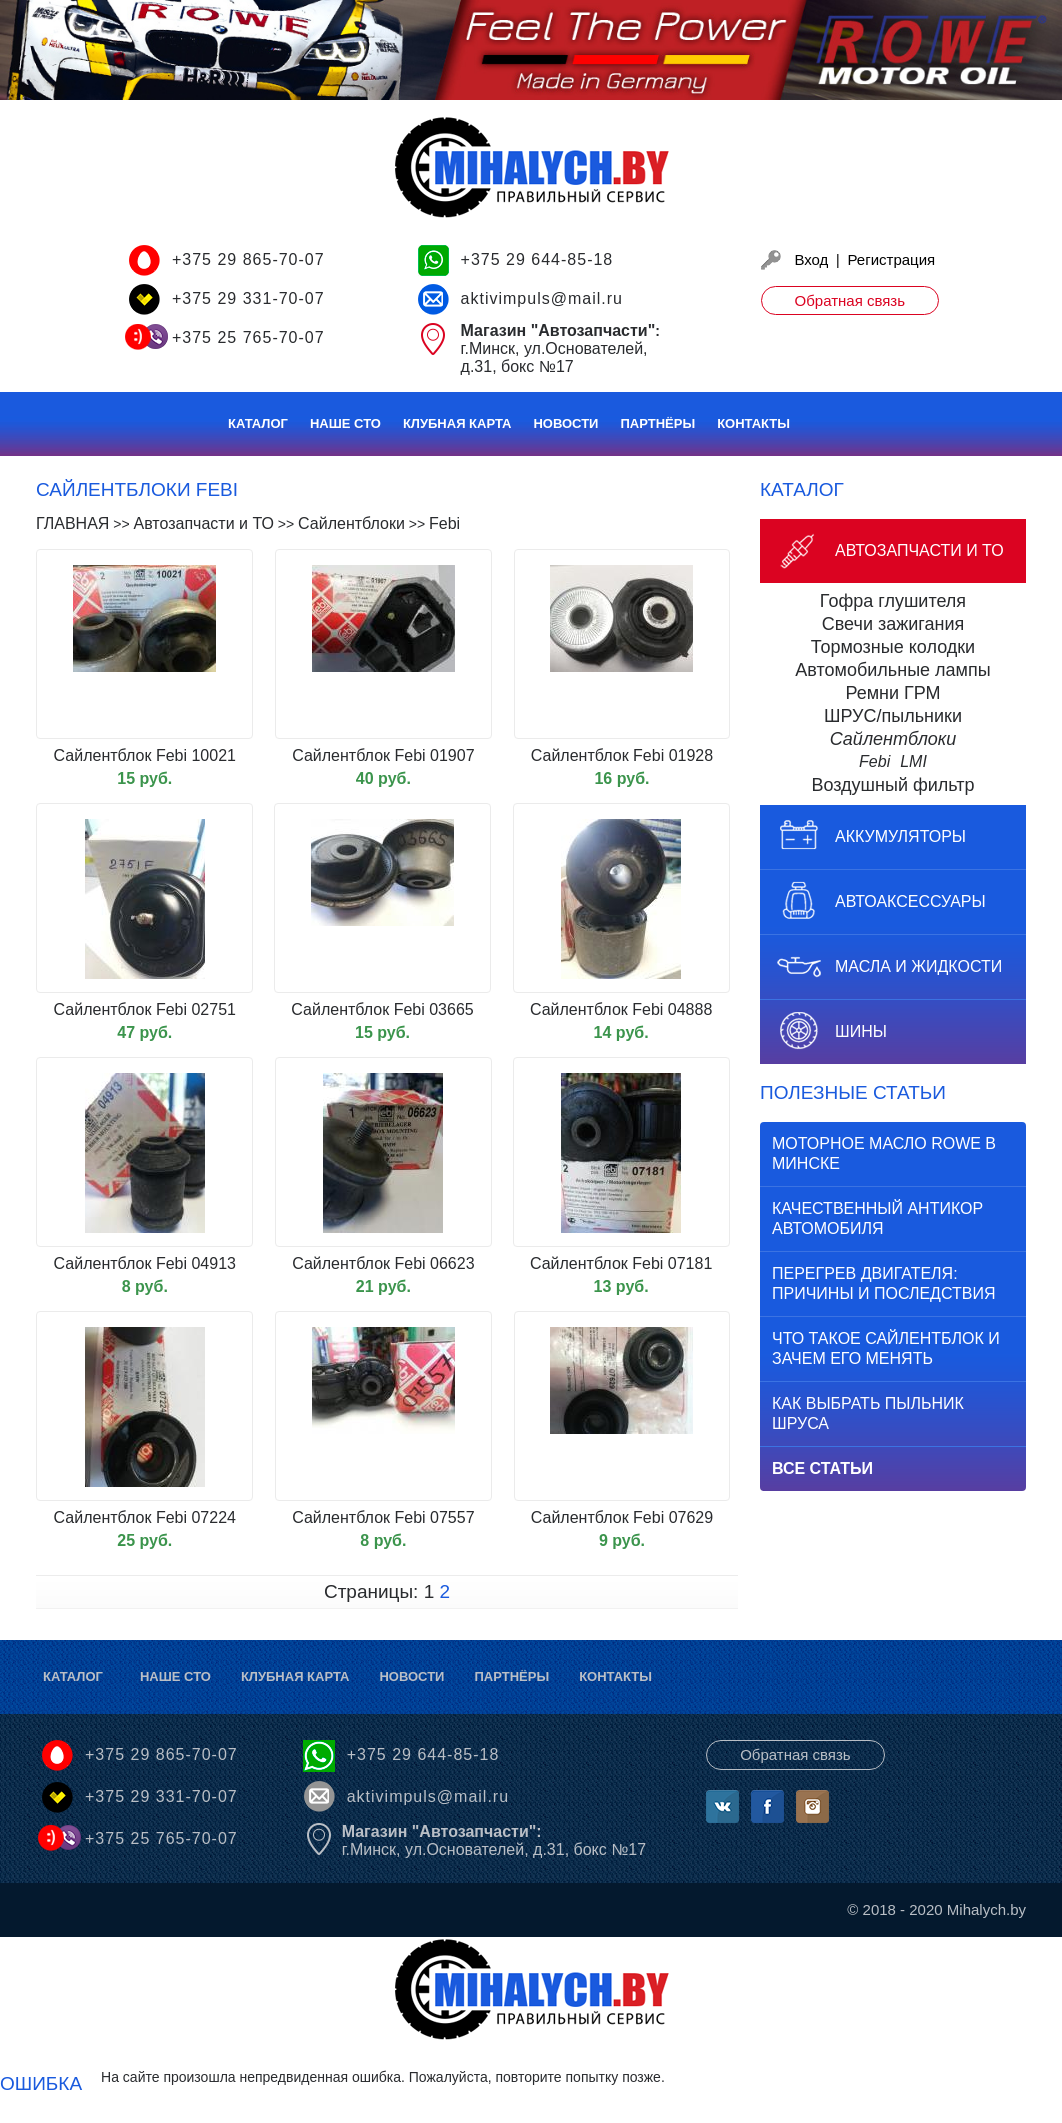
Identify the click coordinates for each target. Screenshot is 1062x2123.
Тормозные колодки (893, 647)
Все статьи (822, 1468)
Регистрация (892, 259)
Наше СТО (345, 423)
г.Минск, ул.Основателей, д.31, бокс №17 (494, 1840)
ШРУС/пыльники (893, 716)
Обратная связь (850, 300)
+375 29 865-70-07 (248, 259)
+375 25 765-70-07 (248, 337)
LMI (913, 761)
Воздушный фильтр (892, 785)
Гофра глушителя (893, 601)
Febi (874, 761)
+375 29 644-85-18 (537, 259)
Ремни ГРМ (892, 693)
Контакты (753, 423)
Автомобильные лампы (892, 670)
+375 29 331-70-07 (248, 298)
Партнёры (657, 423)
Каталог (258, 423)
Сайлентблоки (893, 739)
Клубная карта (457, 423)
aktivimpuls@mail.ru (542, 298)
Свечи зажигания (893, 624)
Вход (811, 259)
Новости (565, 423)
